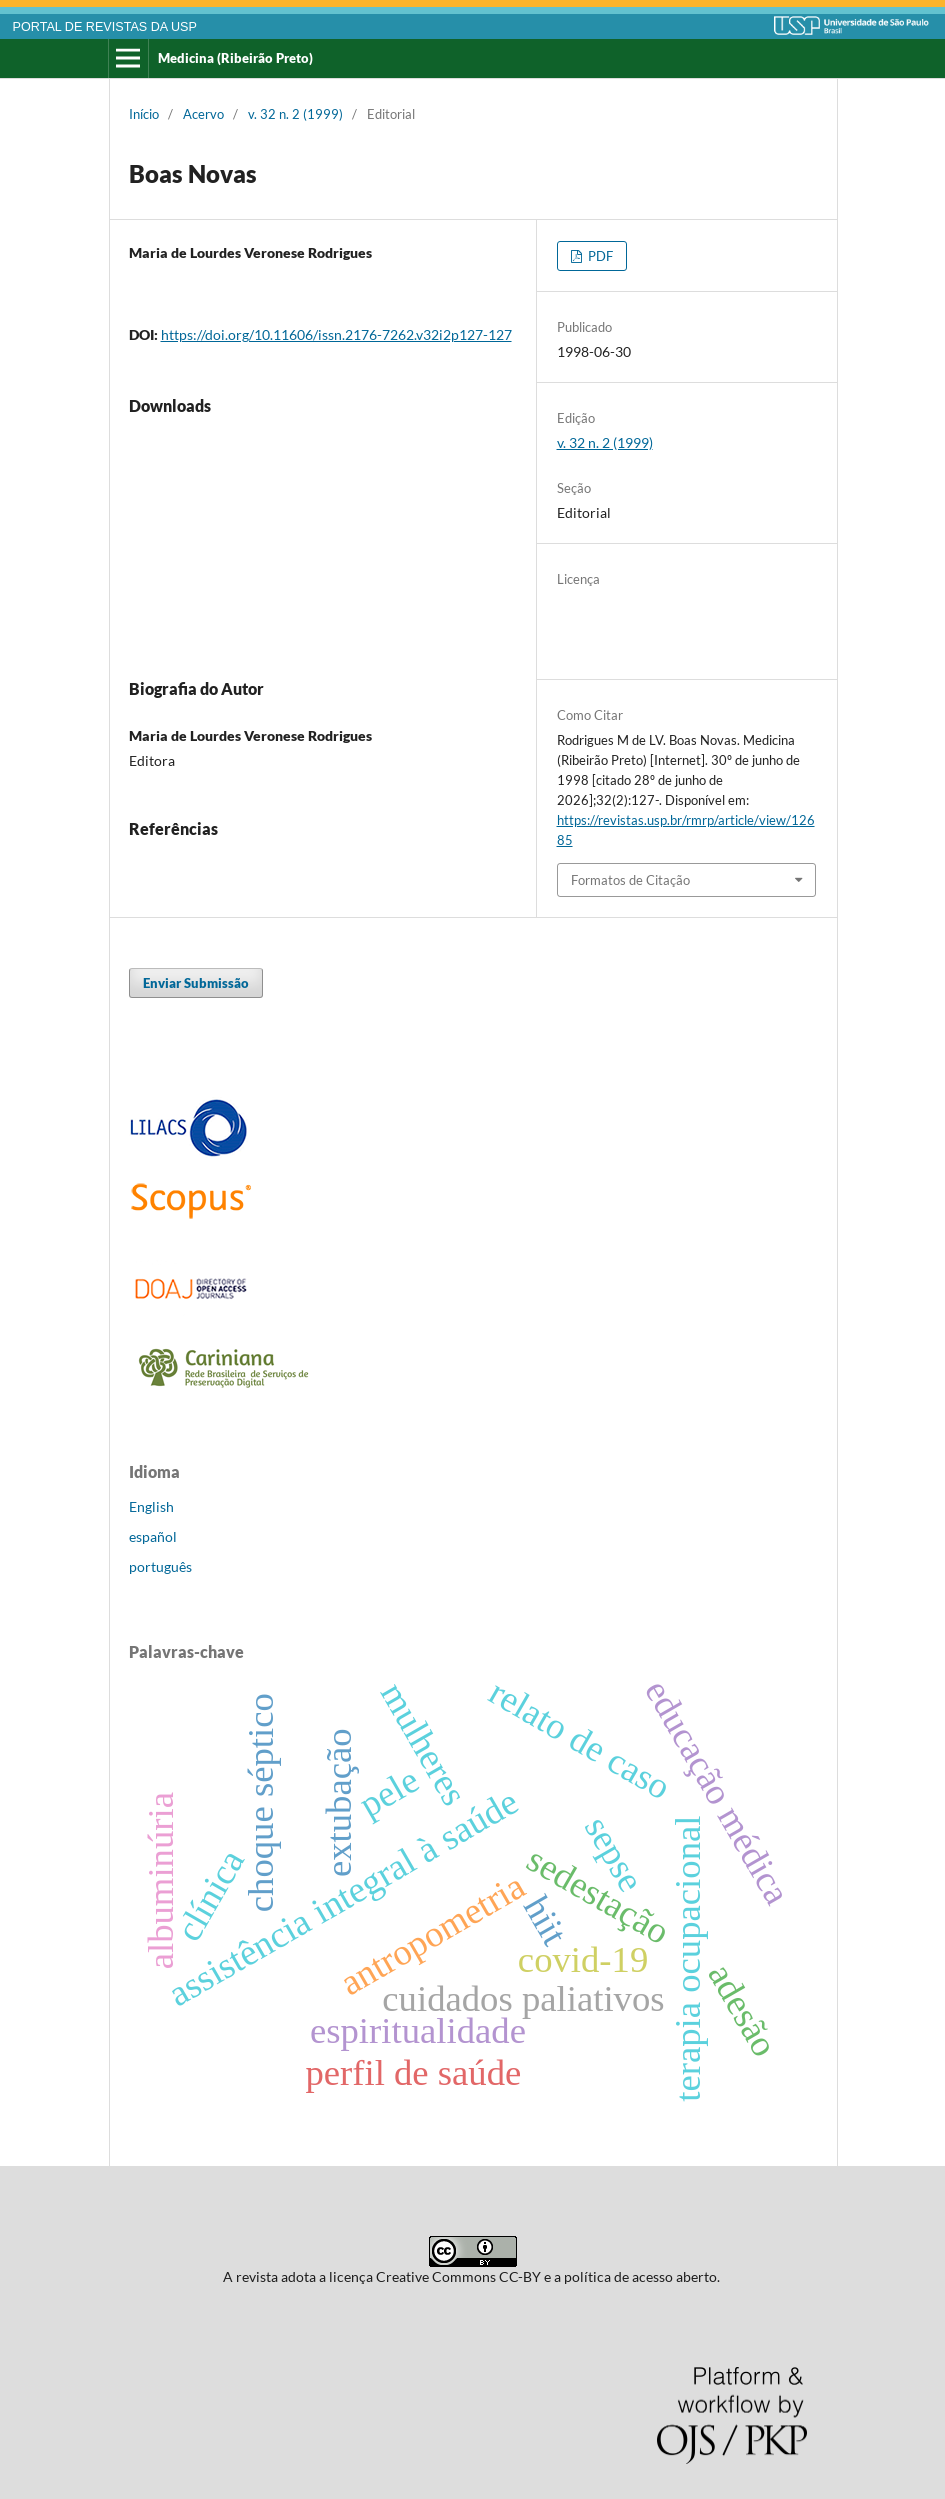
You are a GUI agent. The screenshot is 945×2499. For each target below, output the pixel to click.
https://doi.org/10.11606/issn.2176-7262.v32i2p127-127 (336, 334)
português (160, 1566)
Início (144, 114)
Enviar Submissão (196, 983)
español (153, 1536)
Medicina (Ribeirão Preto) (235, 58)
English (151, 1506)
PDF (599, 256)
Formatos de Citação (630, 880)
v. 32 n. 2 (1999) (295, 114)
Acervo (203, 114)
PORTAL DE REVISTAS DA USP (105, 27)
